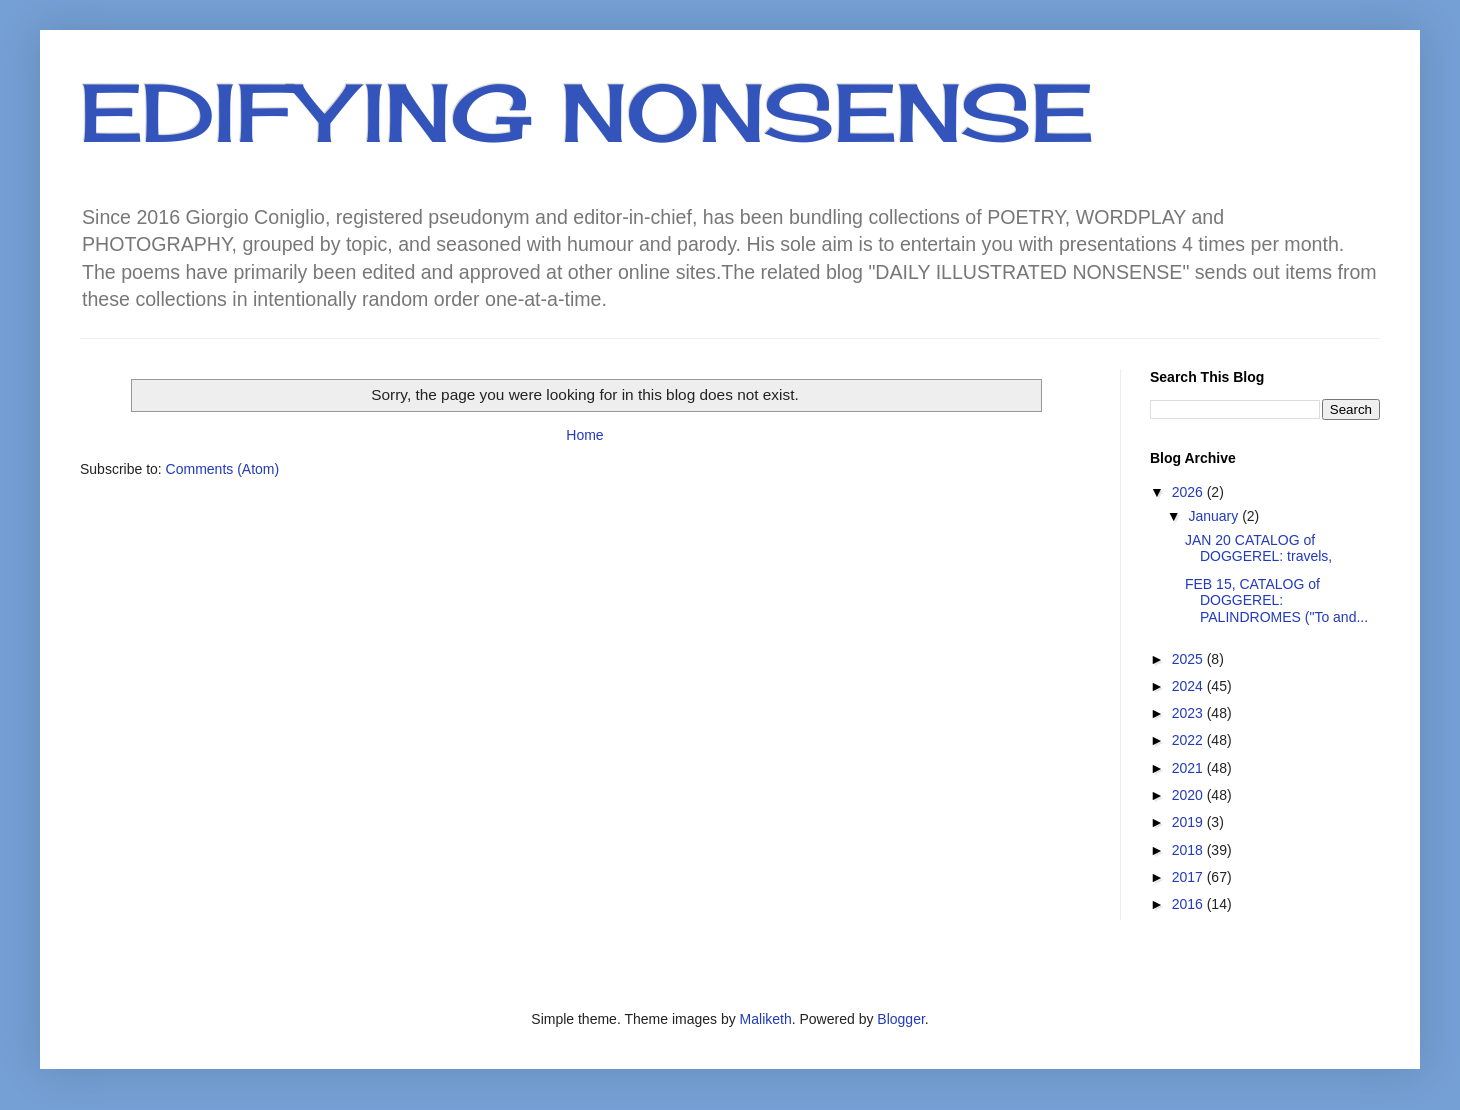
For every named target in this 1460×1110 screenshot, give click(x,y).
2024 (1189, 686)
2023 (1189, 713)
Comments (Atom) (223, 469)
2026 (1189, 492)
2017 (1189, 877)
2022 (1189, 740)
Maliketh (766, 1019)
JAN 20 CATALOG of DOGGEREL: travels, (1258, 548)
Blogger (900, 1019)
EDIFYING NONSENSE (586, 112)
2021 (1189, 768)
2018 (1189, 850)
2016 (1189, 904)
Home (584, 435)
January (1215, 516)
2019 (1189, 822)
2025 (1189, 659)
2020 (1189, 795)
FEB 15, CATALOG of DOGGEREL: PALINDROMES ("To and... (1276, 601)
